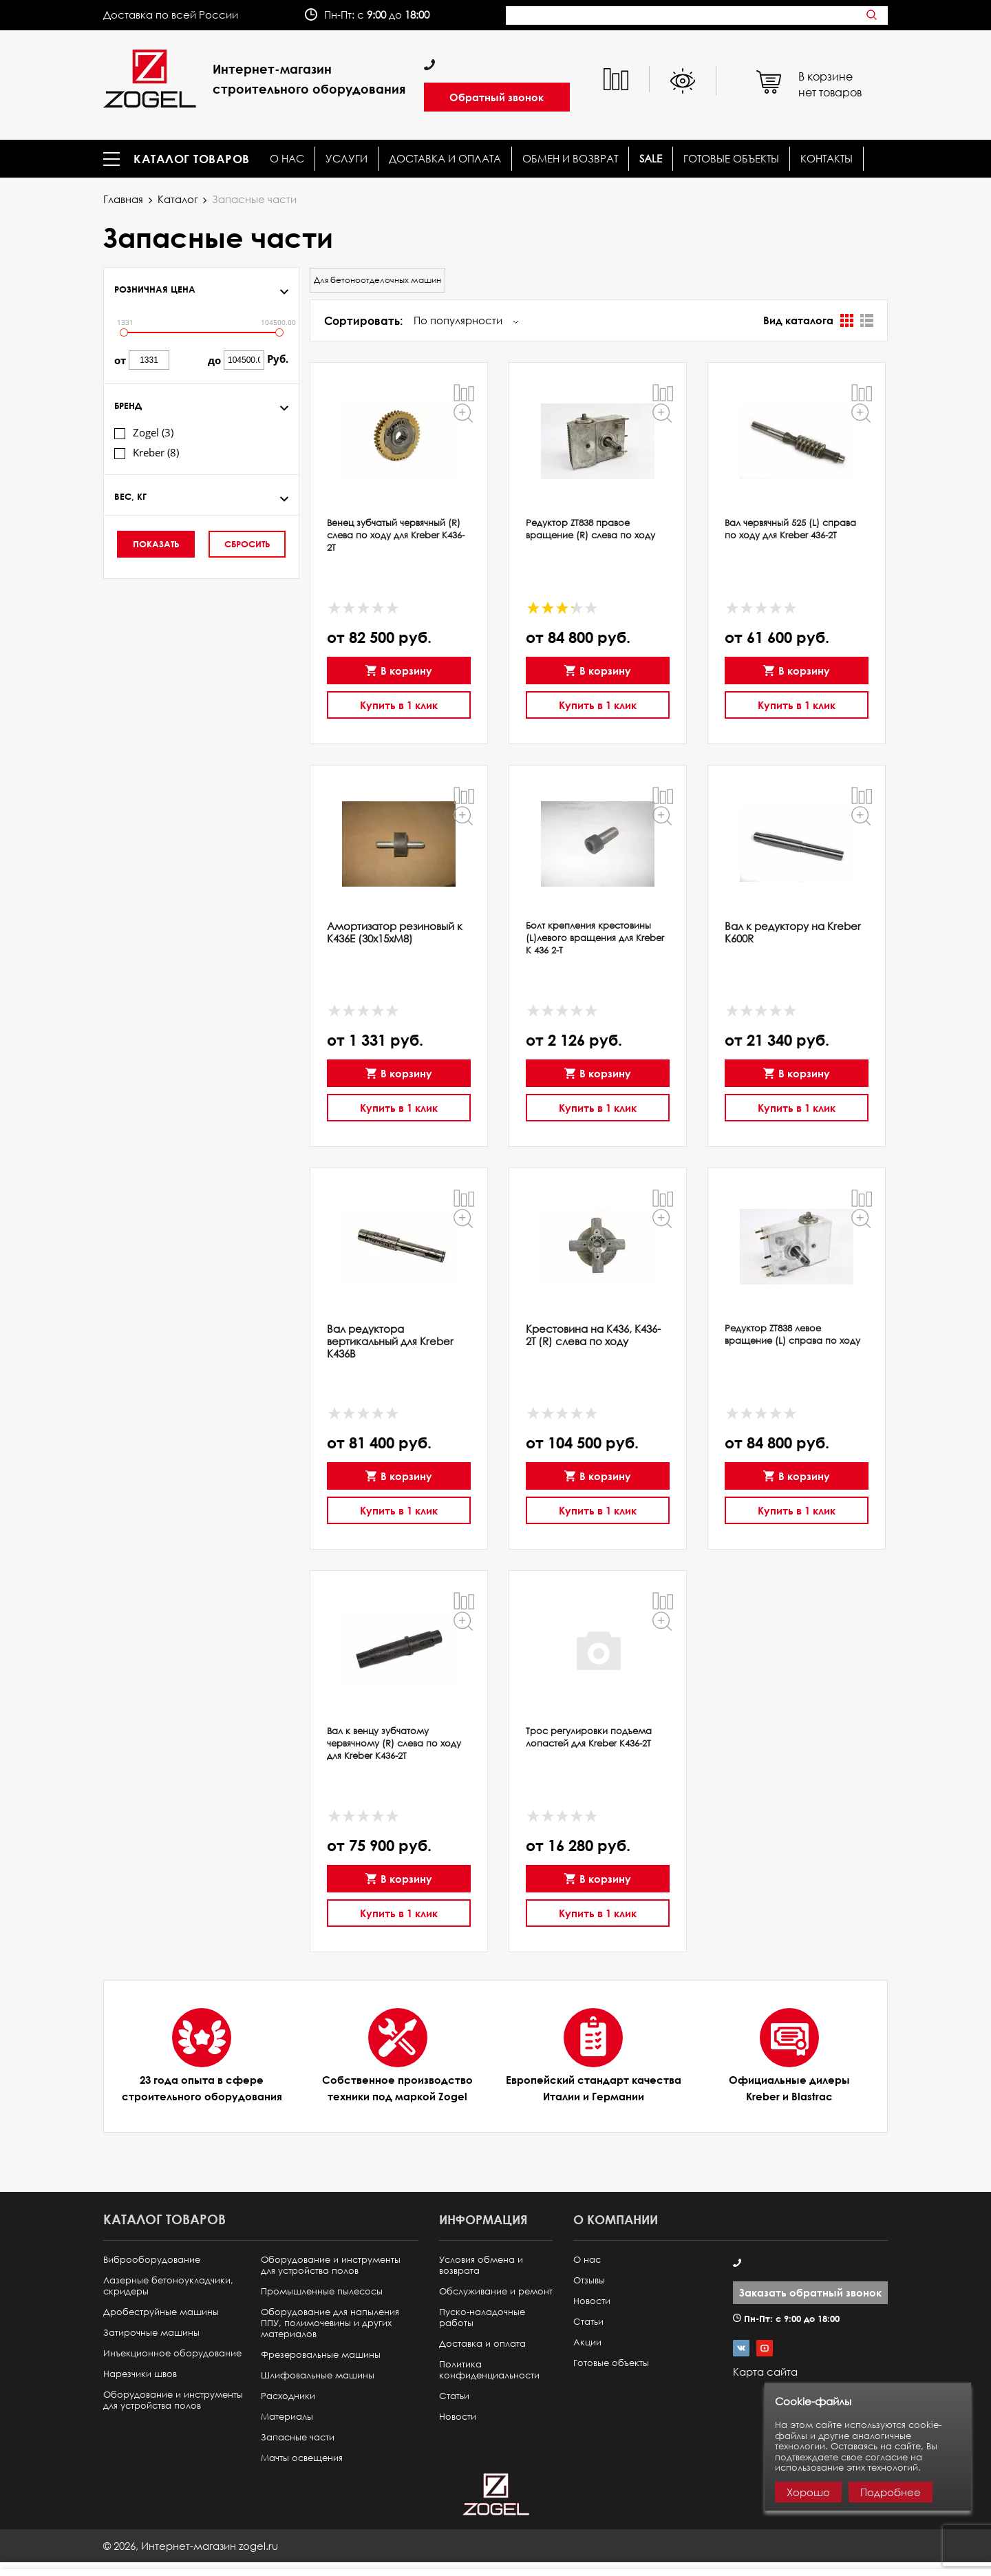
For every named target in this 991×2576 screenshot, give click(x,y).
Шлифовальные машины (317, 2375)
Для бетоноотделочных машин (377, 280)
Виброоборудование (151, 2260)
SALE (650, 159)
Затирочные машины (151, 2333)
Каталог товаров (192, 159)
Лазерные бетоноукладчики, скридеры (168, 2285)
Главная (123, 198)
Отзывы (589, 2280)
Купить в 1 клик (399, 702)
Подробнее (890, 2492)
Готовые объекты (731, 159)
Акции (587, 2342)
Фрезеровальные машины (321, 2355)
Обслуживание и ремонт (496, 2291)
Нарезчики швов (140, 2374)
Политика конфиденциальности (489, 2369)
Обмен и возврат (570, 159)
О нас (287, 159)
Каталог (178, 198)
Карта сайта (765, 2371)
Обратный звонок (496, 97)
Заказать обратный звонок (810, 2292)
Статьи (454, 2396)
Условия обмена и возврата (481, 2265)
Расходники (288, 2396)
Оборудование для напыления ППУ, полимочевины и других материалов (330, 2323)
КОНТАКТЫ (826, 159)
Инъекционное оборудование (172, 2353)
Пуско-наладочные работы (482, 2317)
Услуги (346, 159)
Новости (457, 2416)
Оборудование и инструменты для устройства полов (173, 2400)
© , (190, 2546)
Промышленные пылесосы (322, 2291)
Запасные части (297, 2437)
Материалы (287, 2416)
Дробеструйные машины (161, 2312)
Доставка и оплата (445, 159)
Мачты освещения (302, 2458)
